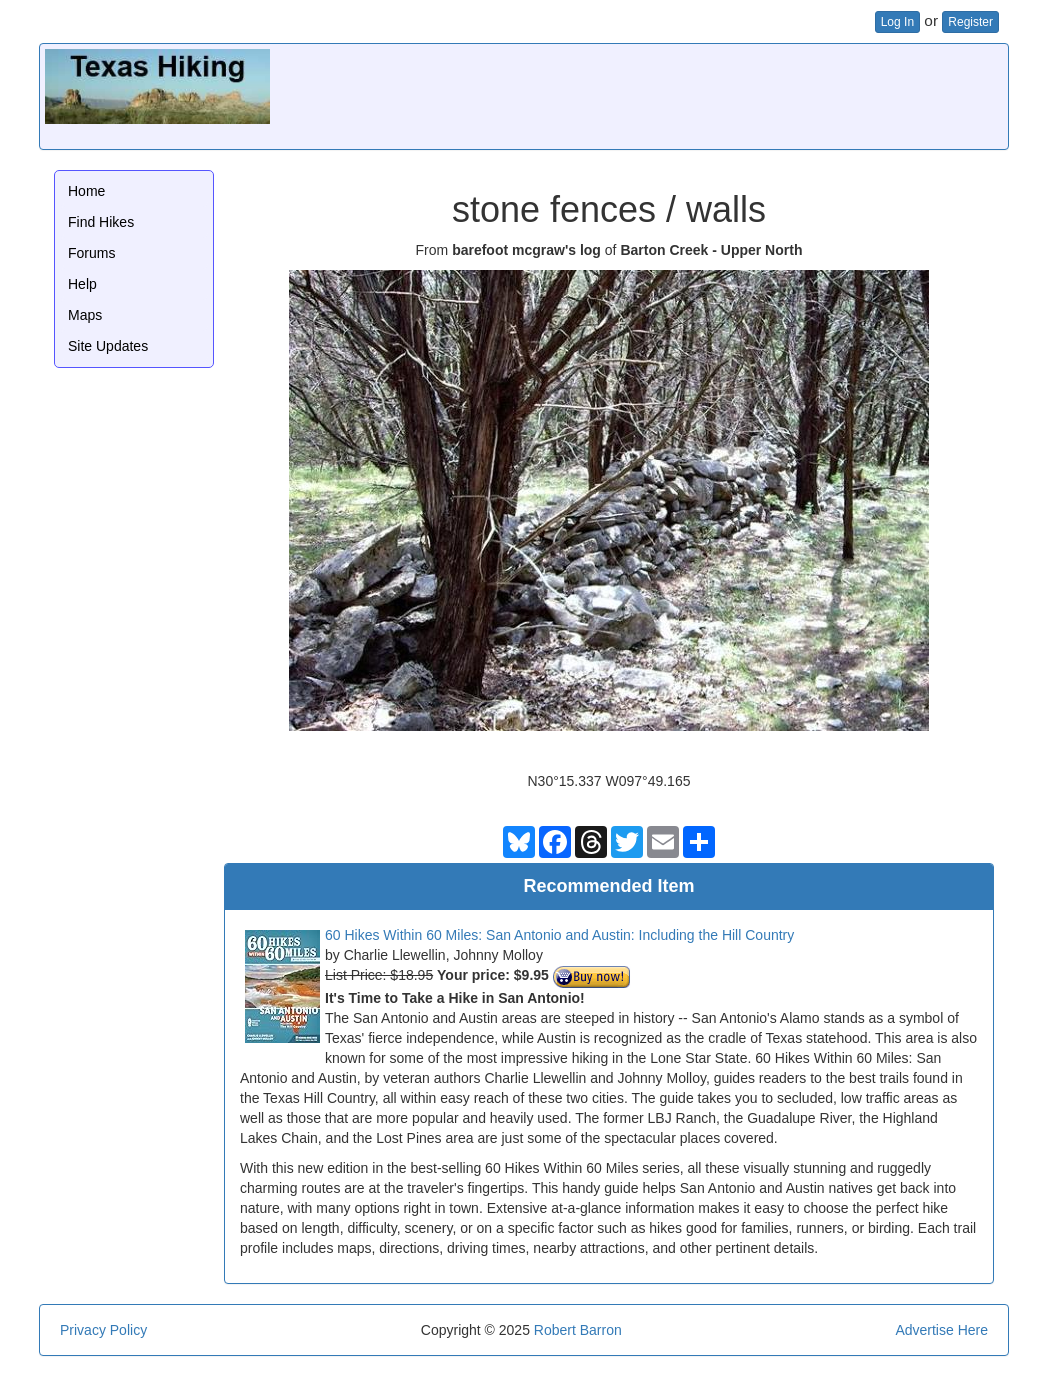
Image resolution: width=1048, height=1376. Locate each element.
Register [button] (970, 22)
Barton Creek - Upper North (711, 250)
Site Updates (108, 346)
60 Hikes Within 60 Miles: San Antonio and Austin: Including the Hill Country (559, 935)
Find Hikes (101, 222)
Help (82, 284)
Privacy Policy (103, 1330)
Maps (85, 315)
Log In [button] (897, 22)
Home (86, 191)
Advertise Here (941, 1330)
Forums (91, 253)
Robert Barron (578, 1330)
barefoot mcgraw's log (526, 250)
